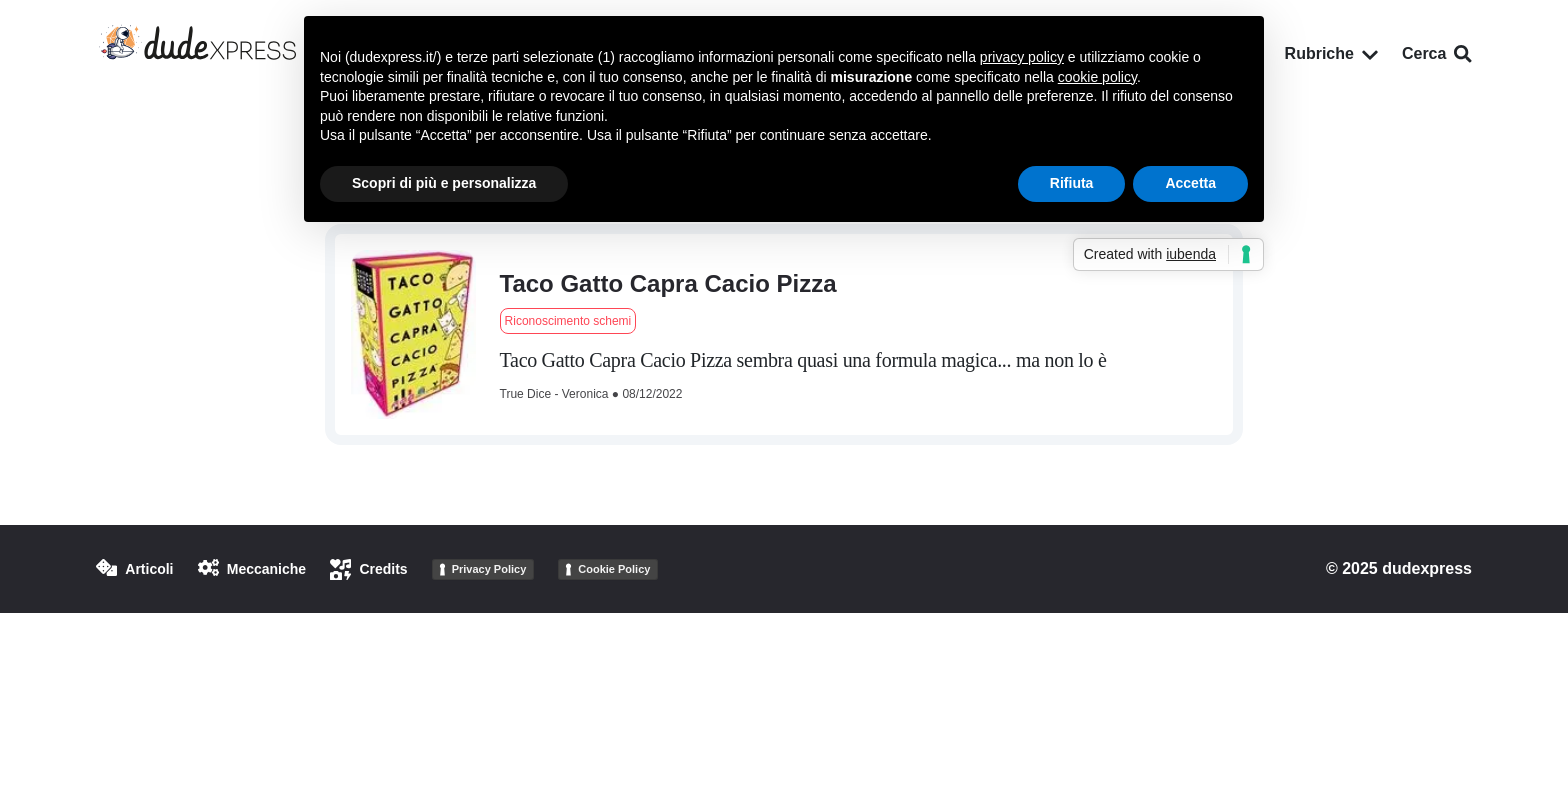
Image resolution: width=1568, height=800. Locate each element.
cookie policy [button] (1097, 77)
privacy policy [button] (1022, 57)
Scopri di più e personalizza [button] (444, 183)
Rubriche (1331, 53)
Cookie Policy (614, 569)
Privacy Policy (489, 569)
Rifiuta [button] (1072, 183)
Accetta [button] (1190, 183)
